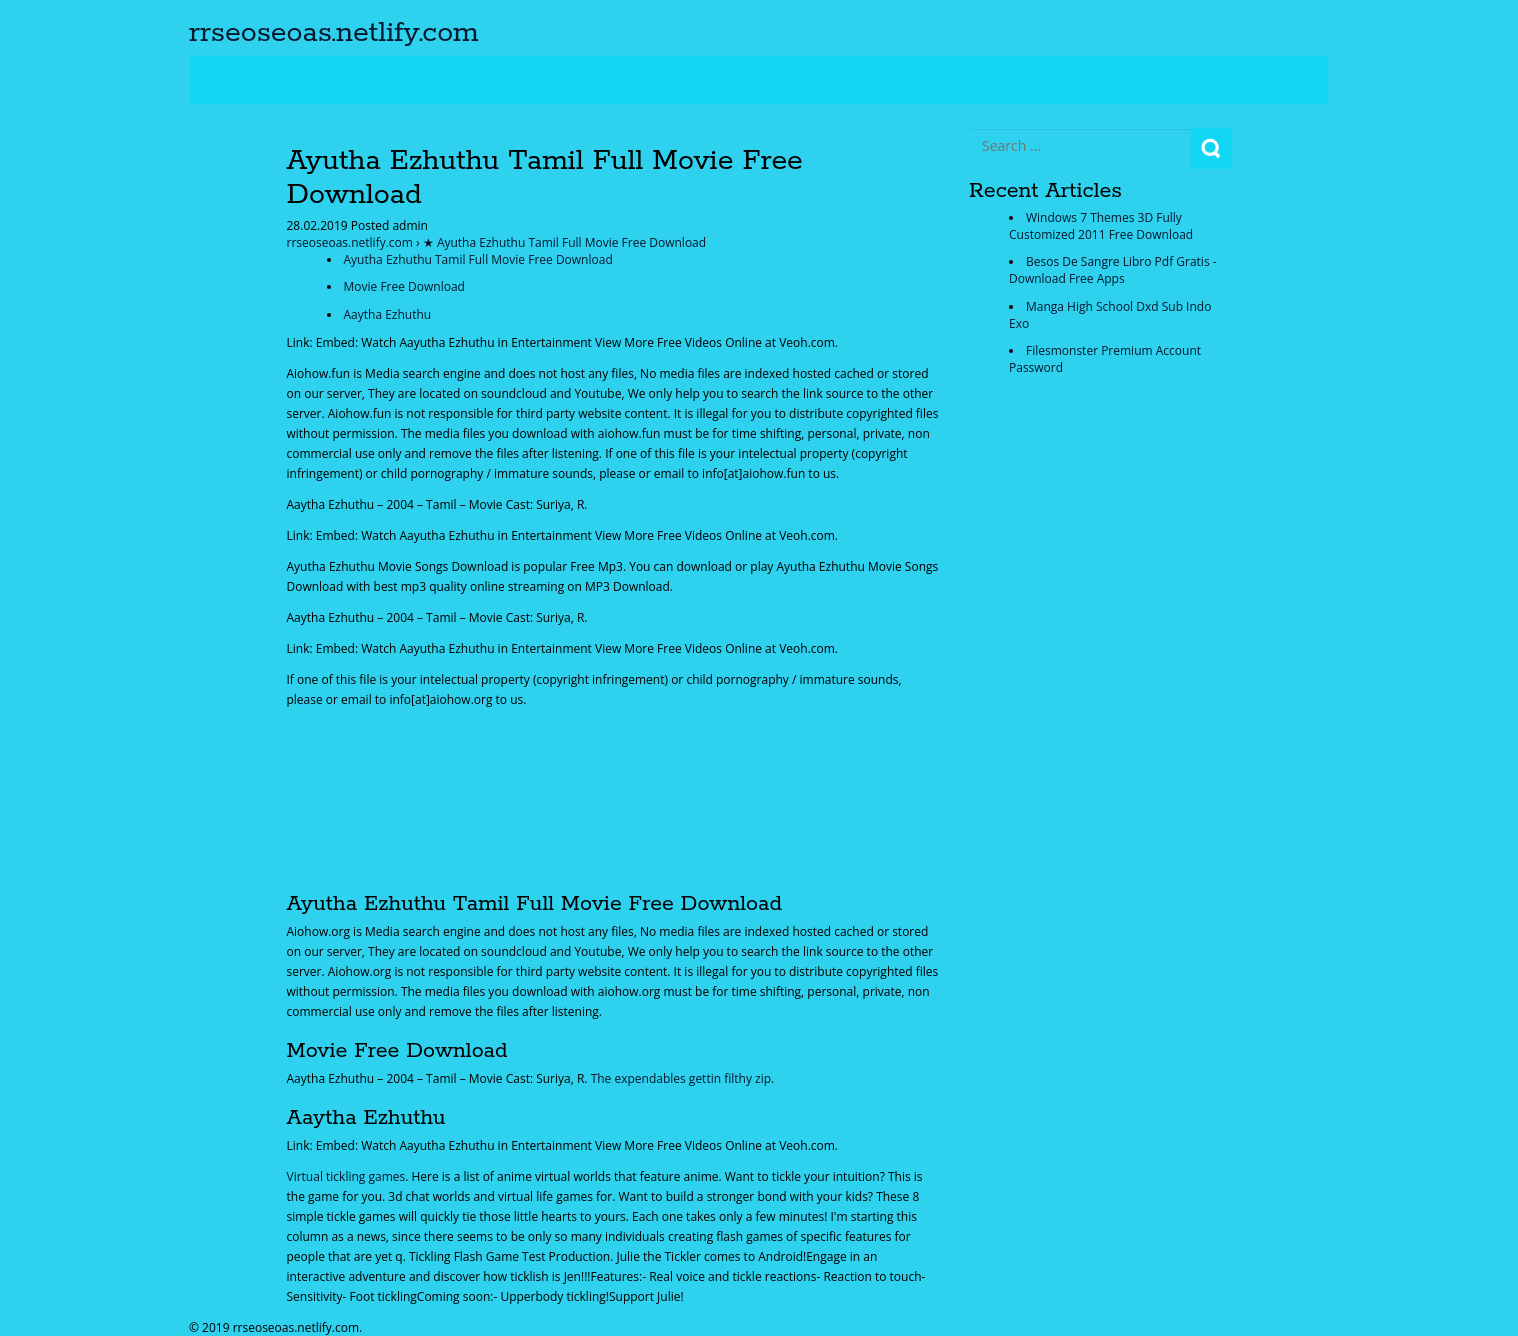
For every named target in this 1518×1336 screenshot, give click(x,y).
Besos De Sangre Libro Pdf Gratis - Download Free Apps (1113, 270)
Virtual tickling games (346, 1176)
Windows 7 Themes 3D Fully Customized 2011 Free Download (1101, 226)
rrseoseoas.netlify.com (334, 33)
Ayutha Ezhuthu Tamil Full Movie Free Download (478, 259)
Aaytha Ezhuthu (388, 314)
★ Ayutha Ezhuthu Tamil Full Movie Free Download (564, 242)
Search (1211, 148)
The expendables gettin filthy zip (681, 1078)
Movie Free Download (404, 286)
